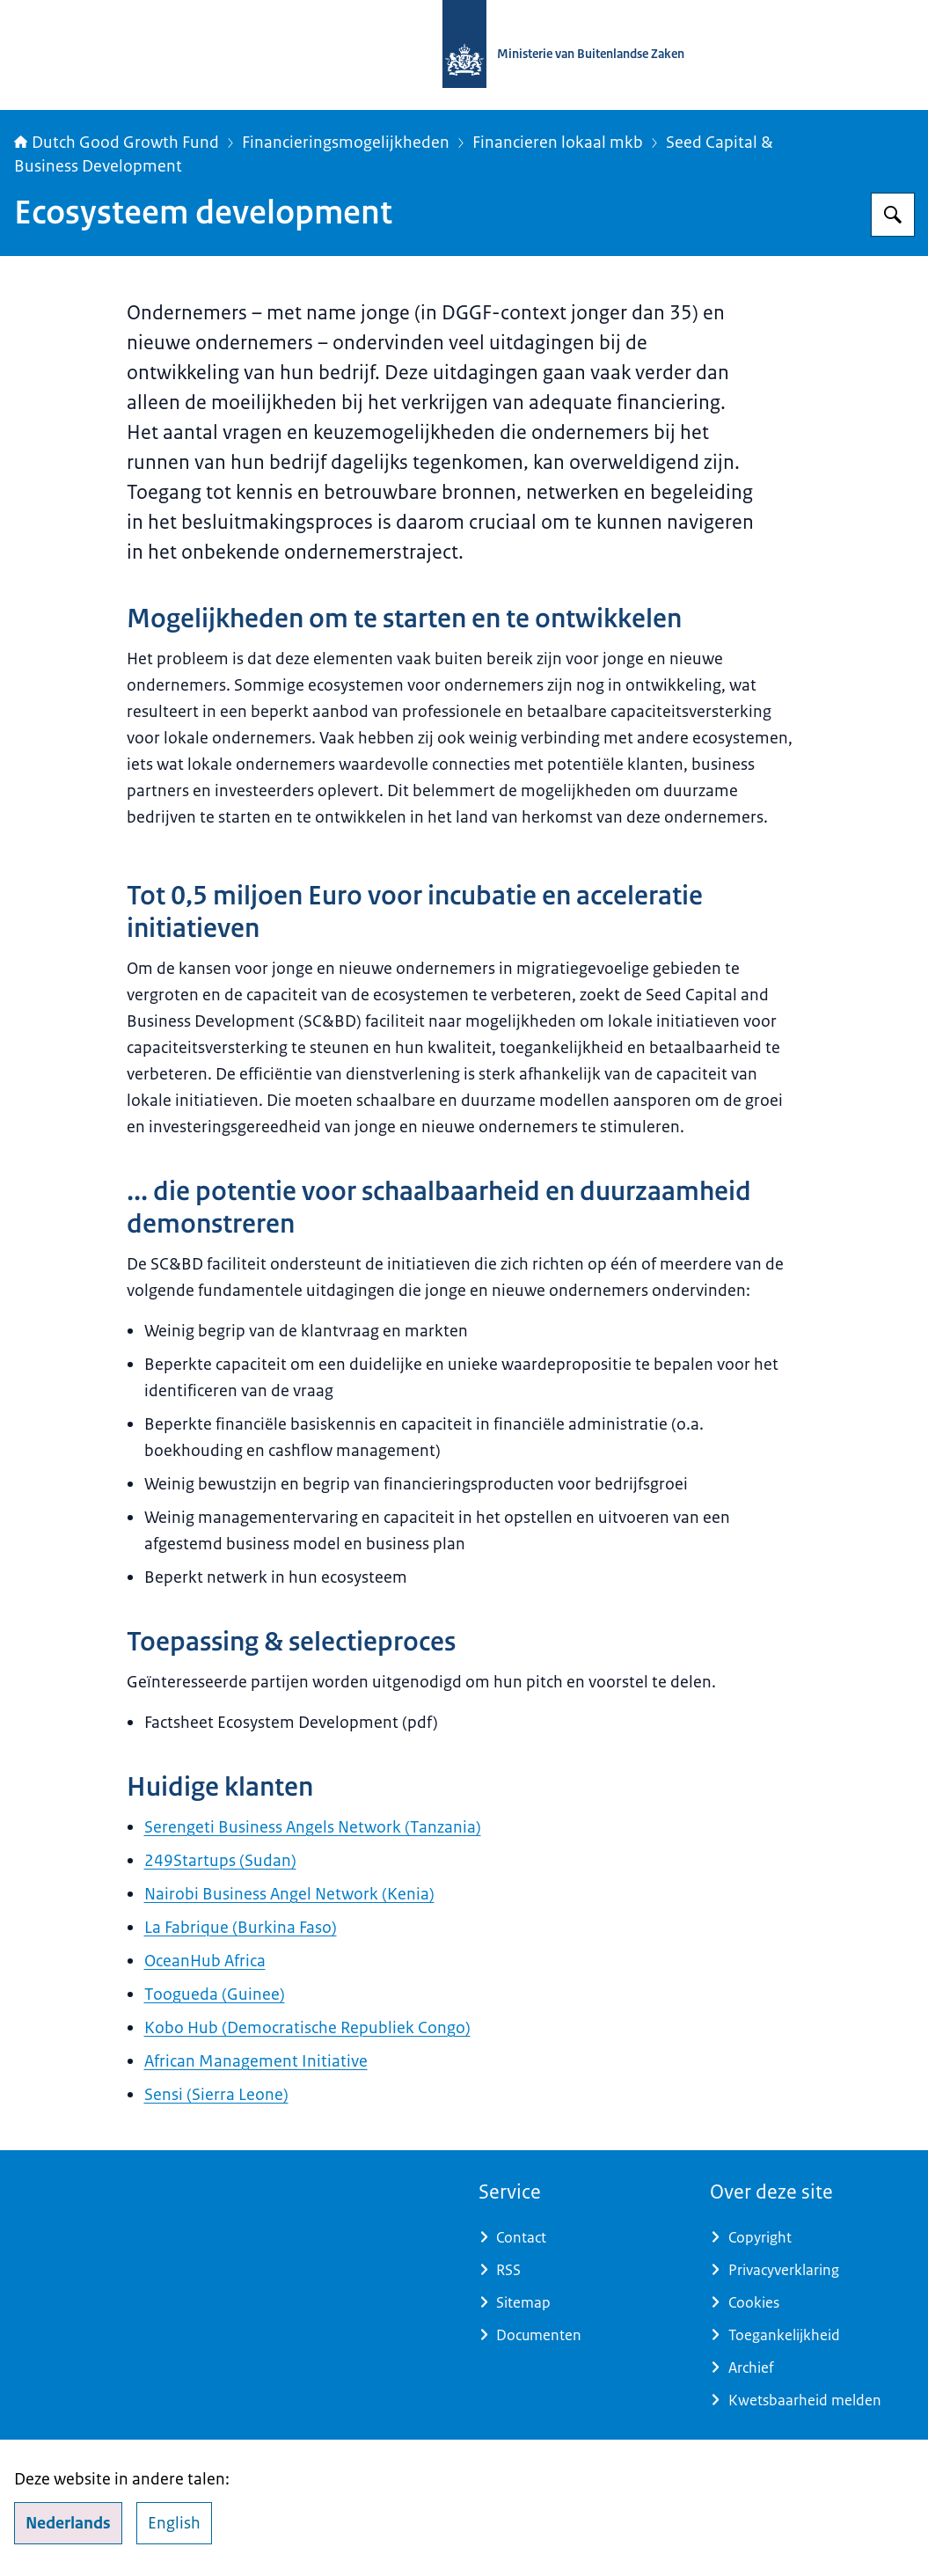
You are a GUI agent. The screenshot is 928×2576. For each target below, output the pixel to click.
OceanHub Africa (205, 1961)
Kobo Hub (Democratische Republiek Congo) (307, 2027)
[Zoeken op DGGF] (893, 215)
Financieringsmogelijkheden (345, 142)
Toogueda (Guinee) (214, 1994)
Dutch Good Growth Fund (116, 142)
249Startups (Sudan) (220, 1860)
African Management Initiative (256, 2061)
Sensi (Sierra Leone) (216, 2094)
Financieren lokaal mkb (557, 142)
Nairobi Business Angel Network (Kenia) (289, 1894)
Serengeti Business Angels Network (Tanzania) (312, 1827)
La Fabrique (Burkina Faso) (240, 1927)
